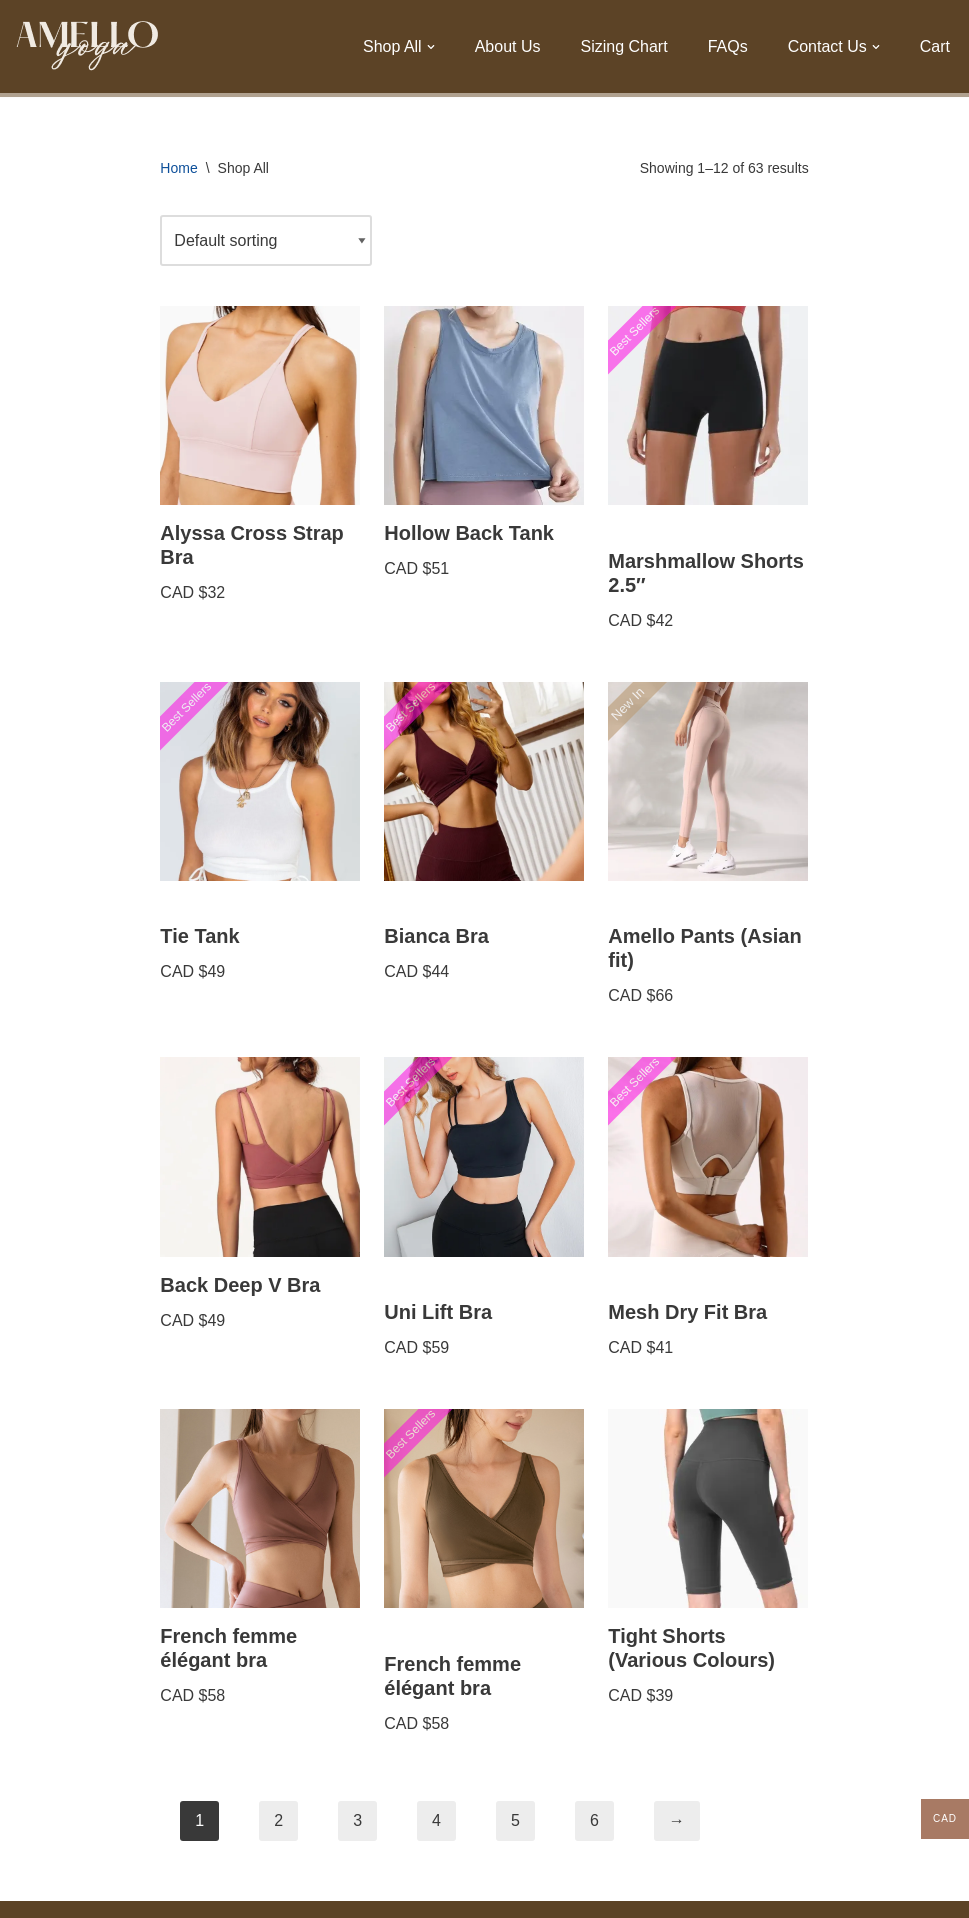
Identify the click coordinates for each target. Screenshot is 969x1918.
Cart (935, 46)
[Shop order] (266, 240)
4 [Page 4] (436, 1820)
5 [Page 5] (515, 1820)
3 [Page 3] (357, 1820)
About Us (508, 46)
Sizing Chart (623, 46)
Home (178, 168)
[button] (431, 47)
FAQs (728, 46)
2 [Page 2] (278, 1820)
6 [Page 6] (594, 1820)
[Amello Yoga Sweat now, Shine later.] (87, 46)
